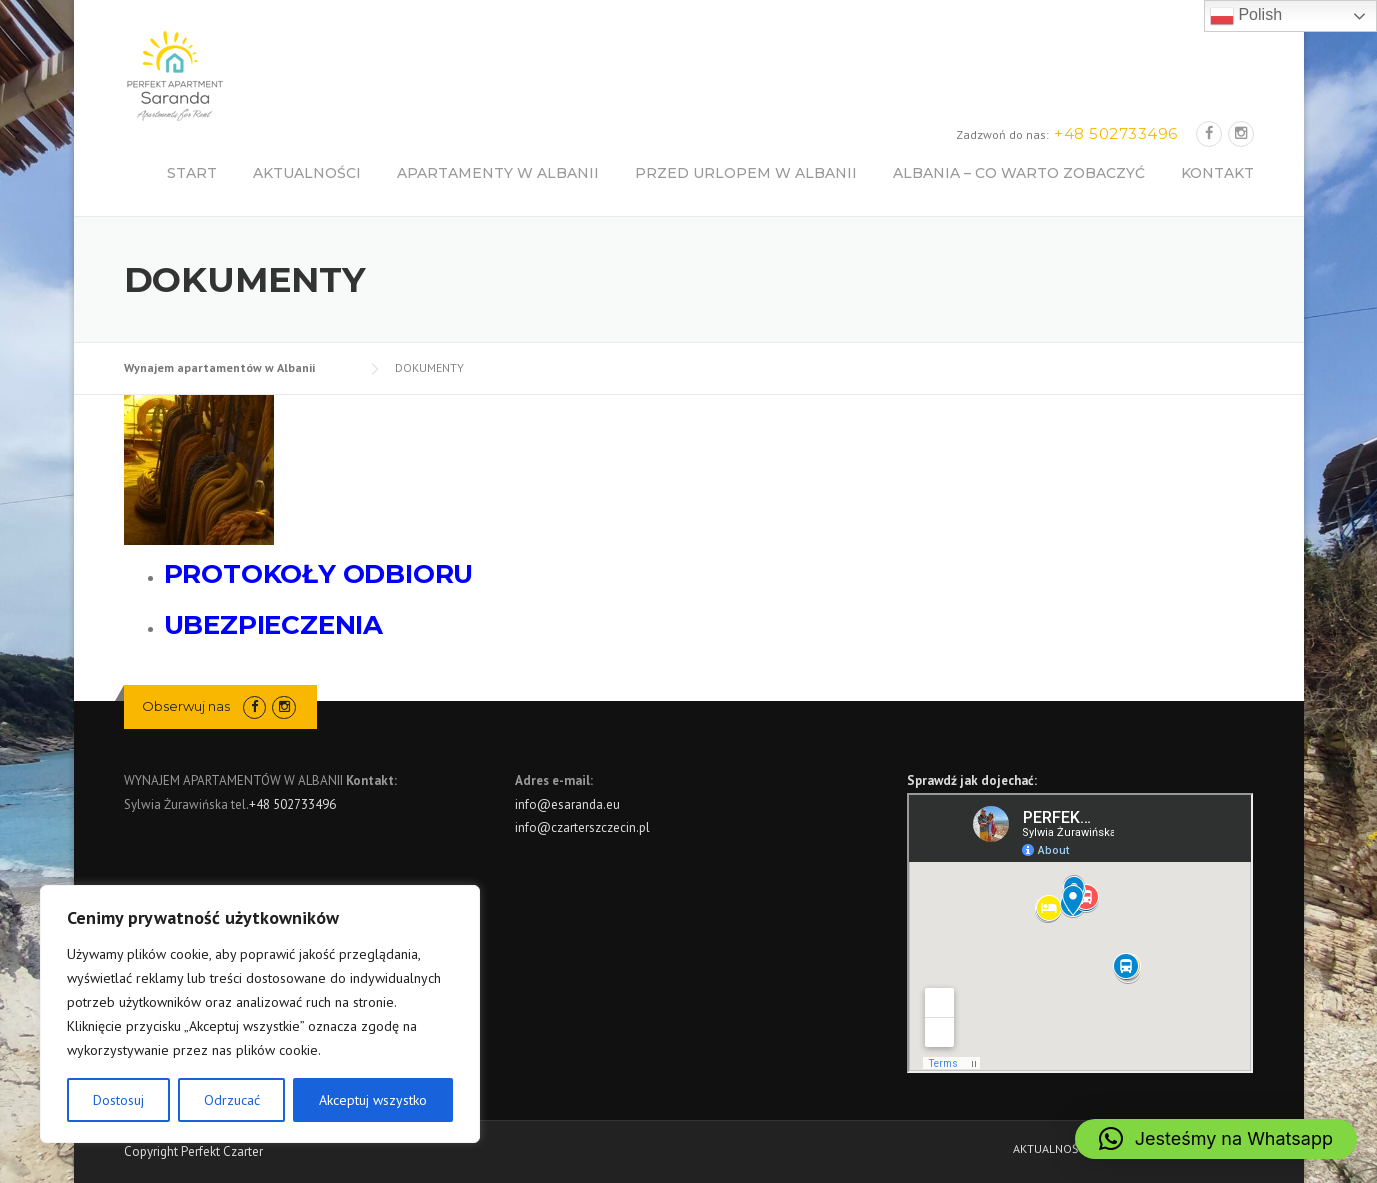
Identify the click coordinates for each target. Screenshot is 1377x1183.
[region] (260, 1014)
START (192, 173)
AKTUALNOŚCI (307, 173)
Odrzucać (232, 1100)
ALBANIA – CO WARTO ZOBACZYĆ (1019, 173)
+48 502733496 (292, 804)
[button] (1216, 1139)
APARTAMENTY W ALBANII (498, 173)
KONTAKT (1217, 173)
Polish (1246, 16)
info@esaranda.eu (567, 804)
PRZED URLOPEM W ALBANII (746, 173)
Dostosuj (118, 1100)
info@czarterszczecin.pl (582, 827)
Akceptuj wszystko (373, 1100)
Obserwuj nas (186, 706)
